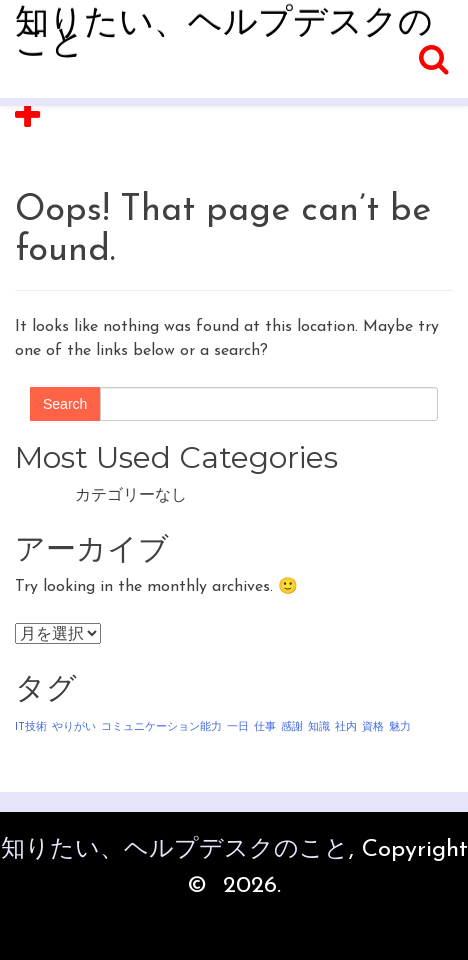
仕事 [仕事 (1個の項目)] (265, 727)
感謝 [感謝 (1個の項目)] (292, 727)
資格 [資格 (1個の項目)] (373, 727)
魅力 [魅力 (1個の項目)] (400, 727)
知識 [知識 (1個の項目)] (319, 727)
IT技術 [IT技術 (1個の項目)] (31, 727)
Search (65, 404)
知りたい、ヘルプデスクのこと (224, 34)
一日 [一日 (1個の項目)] (238, 727)
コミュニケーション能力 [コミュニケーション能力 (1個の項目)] (161, 727)
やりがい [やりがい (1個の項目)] (74, 727)
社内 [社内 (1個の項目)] (346, 727)
